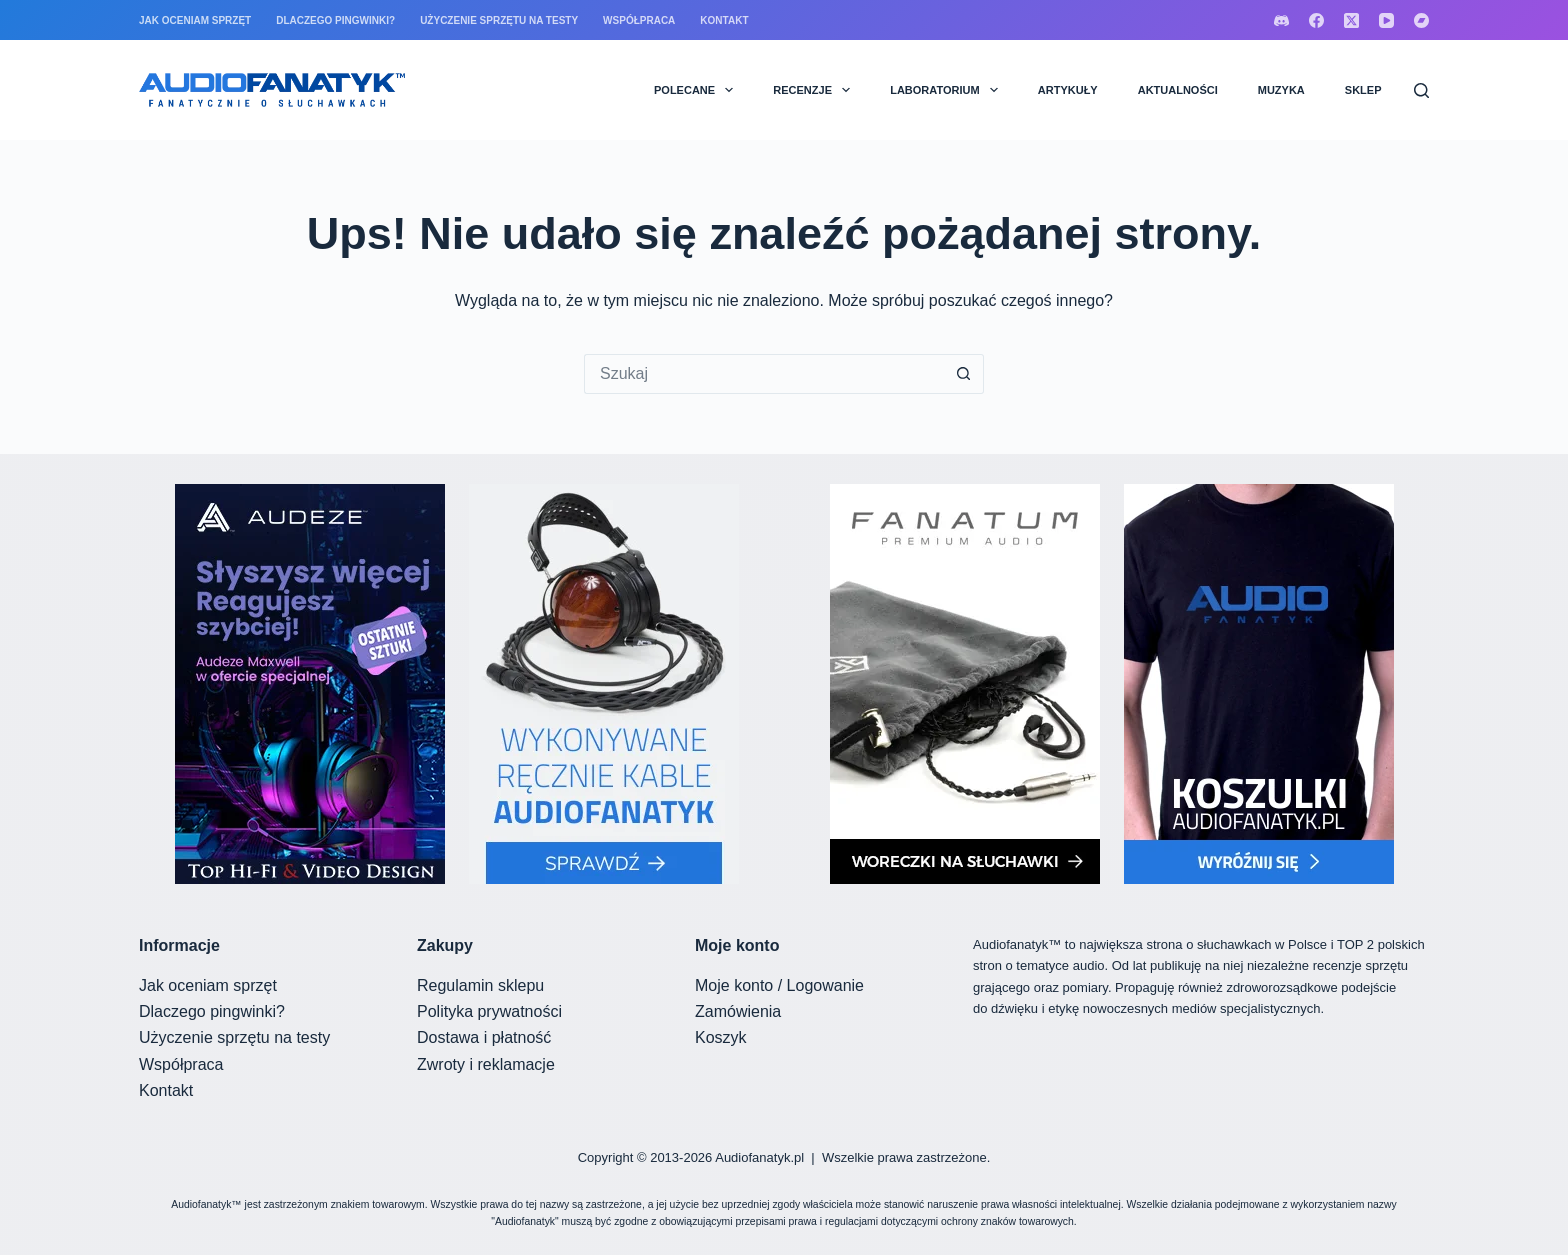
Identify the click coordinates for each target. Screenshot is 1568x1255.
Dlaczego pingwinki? (335, 20)
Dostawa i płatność (484, 1037)
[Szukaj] (1421, 90)
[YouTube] (1386, 20)
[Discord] (1281, 20)
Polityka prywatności (489, 1011)
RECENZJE (815, 90)
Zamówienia (738, 1011)
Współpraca (639, 20)
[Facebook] (1316, 20)
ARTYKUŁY (1068, 90)
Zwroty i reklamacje (486, 1064)
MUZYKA (1281, 90)
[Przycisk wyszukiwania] (964, 374)
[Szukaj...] (764, 374)
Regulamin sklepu (480, 985)
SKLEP (1363, 90)
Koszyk (721, 1037)
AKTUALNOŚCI (1178, 90)
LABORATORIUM (948, 90)
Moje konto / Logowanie (779, 985)
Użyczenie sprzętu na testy (499, 20)
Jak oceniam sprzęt (195, 20)
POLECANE (697, 90)
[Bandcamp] (1421, 20)
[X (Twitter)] (1351, 20)
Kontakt (724, 20)
